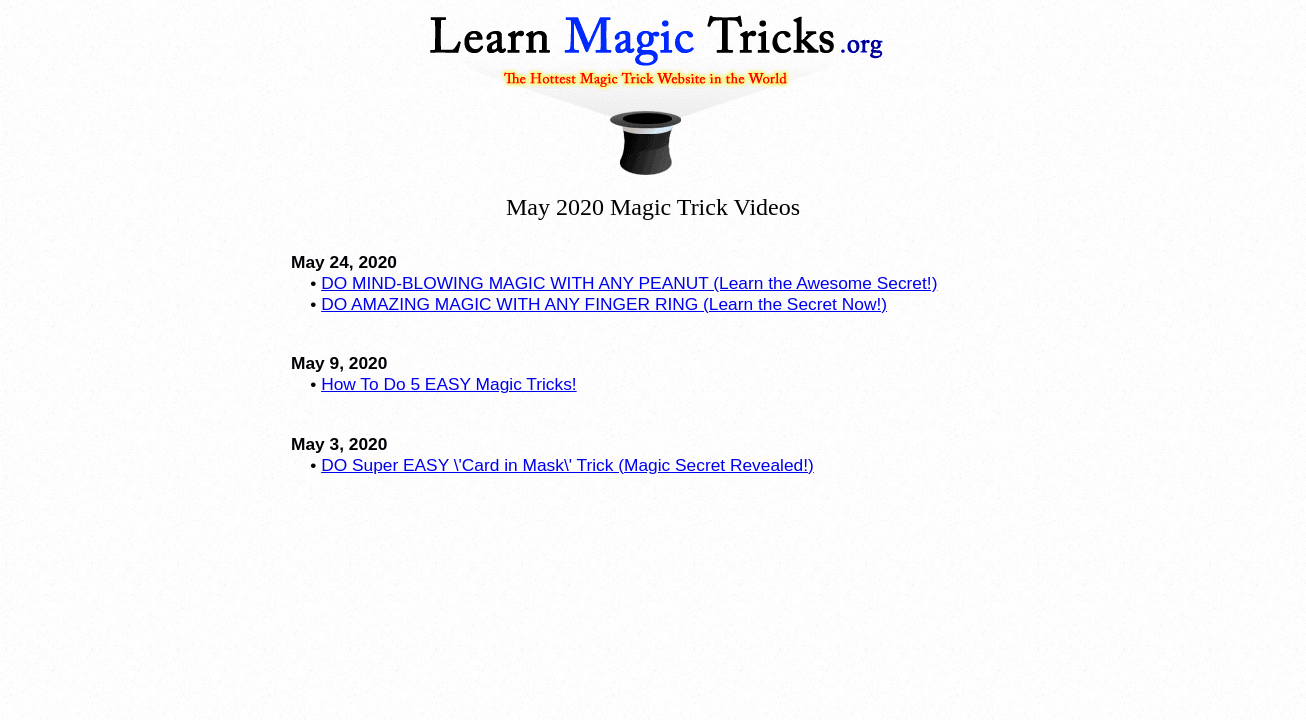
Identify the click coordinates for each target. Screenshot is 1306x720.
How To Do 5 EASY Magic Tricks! (449, 384)
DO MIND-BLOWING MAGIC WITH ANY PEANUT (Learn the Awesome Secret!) (629, 283)
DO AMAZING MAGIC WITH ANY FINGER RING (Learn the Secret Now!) (604, 304)
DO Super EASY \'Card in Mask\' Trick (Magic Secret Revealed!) (567, 465)
